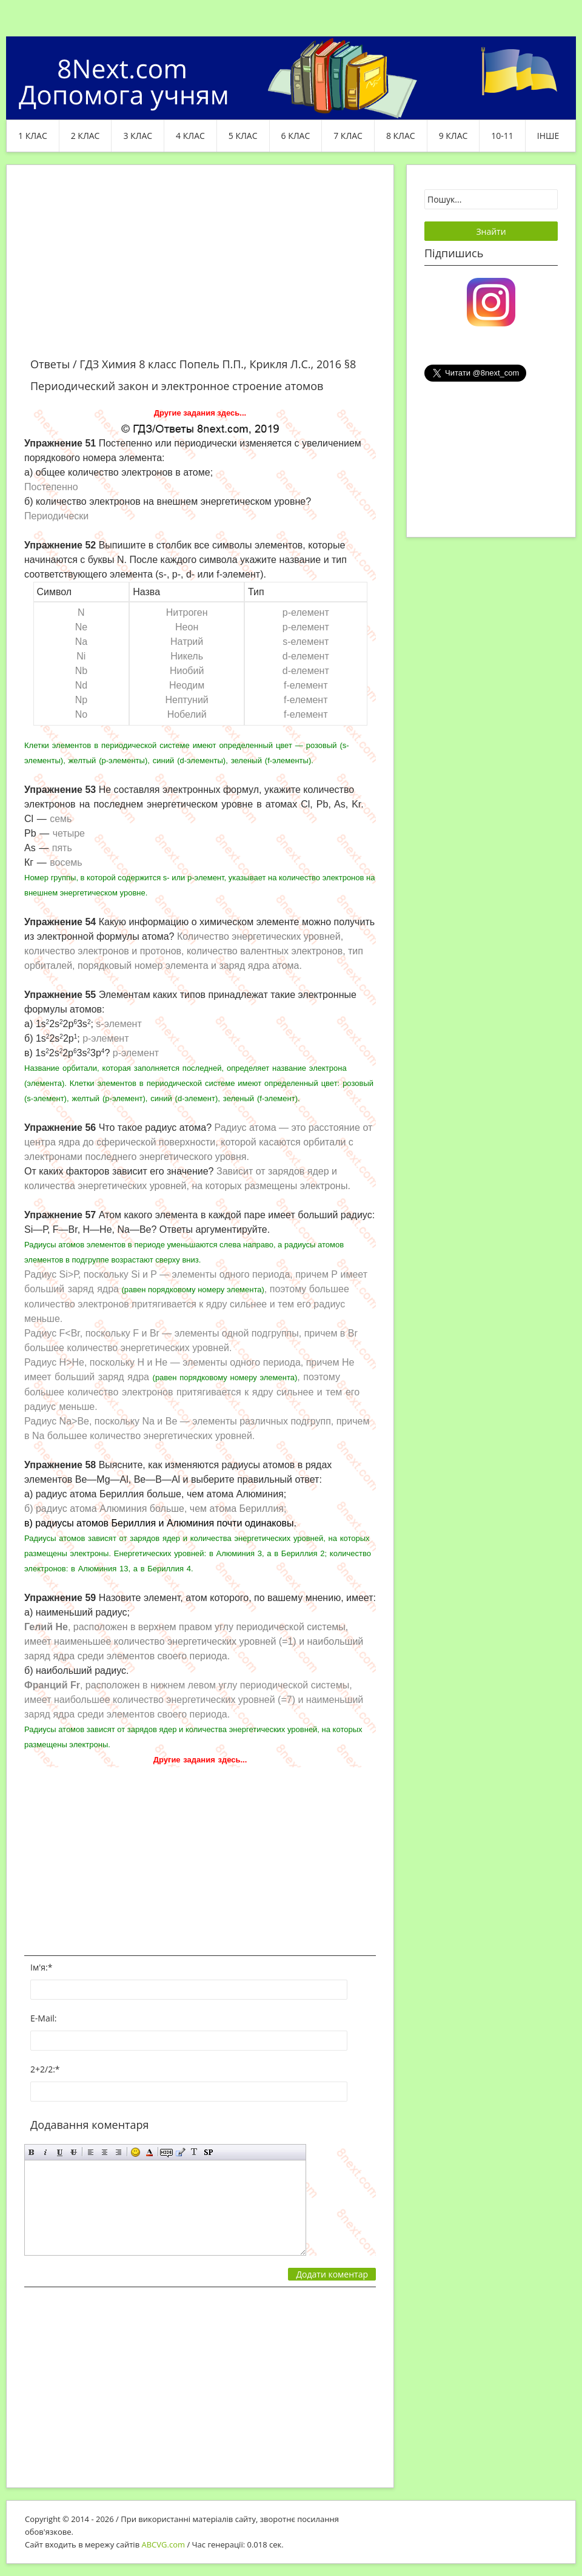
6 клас (295, 135)
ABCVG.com (164, 2544)
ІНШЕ (548, 135)
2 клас (85, 135)
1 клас (32, 135)
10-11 (502, 135)
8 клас (400, 135)
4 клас (190, 135)
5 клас (243, 135)
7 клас (348, 135)
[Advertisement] (200, 268)
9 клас (453, 135)
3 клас (137, 135)
